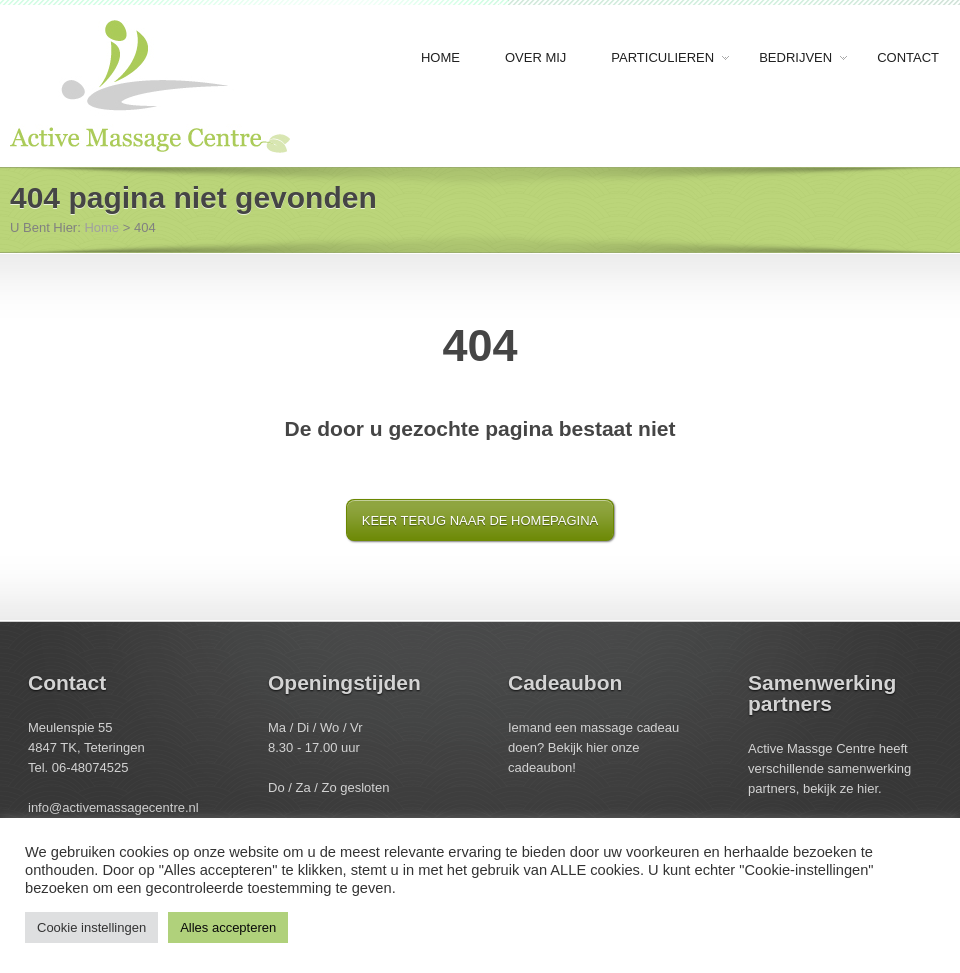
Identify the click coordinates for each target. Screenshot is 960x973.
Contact (908, 57)
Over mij (535, 57)
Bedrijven (797, 58)
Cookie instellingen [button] (91, 927)
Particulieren (664, 58)
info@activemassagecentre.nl (113, 807)
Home (440, 57)
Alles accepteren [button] (228, 927)
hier (598, 747)
